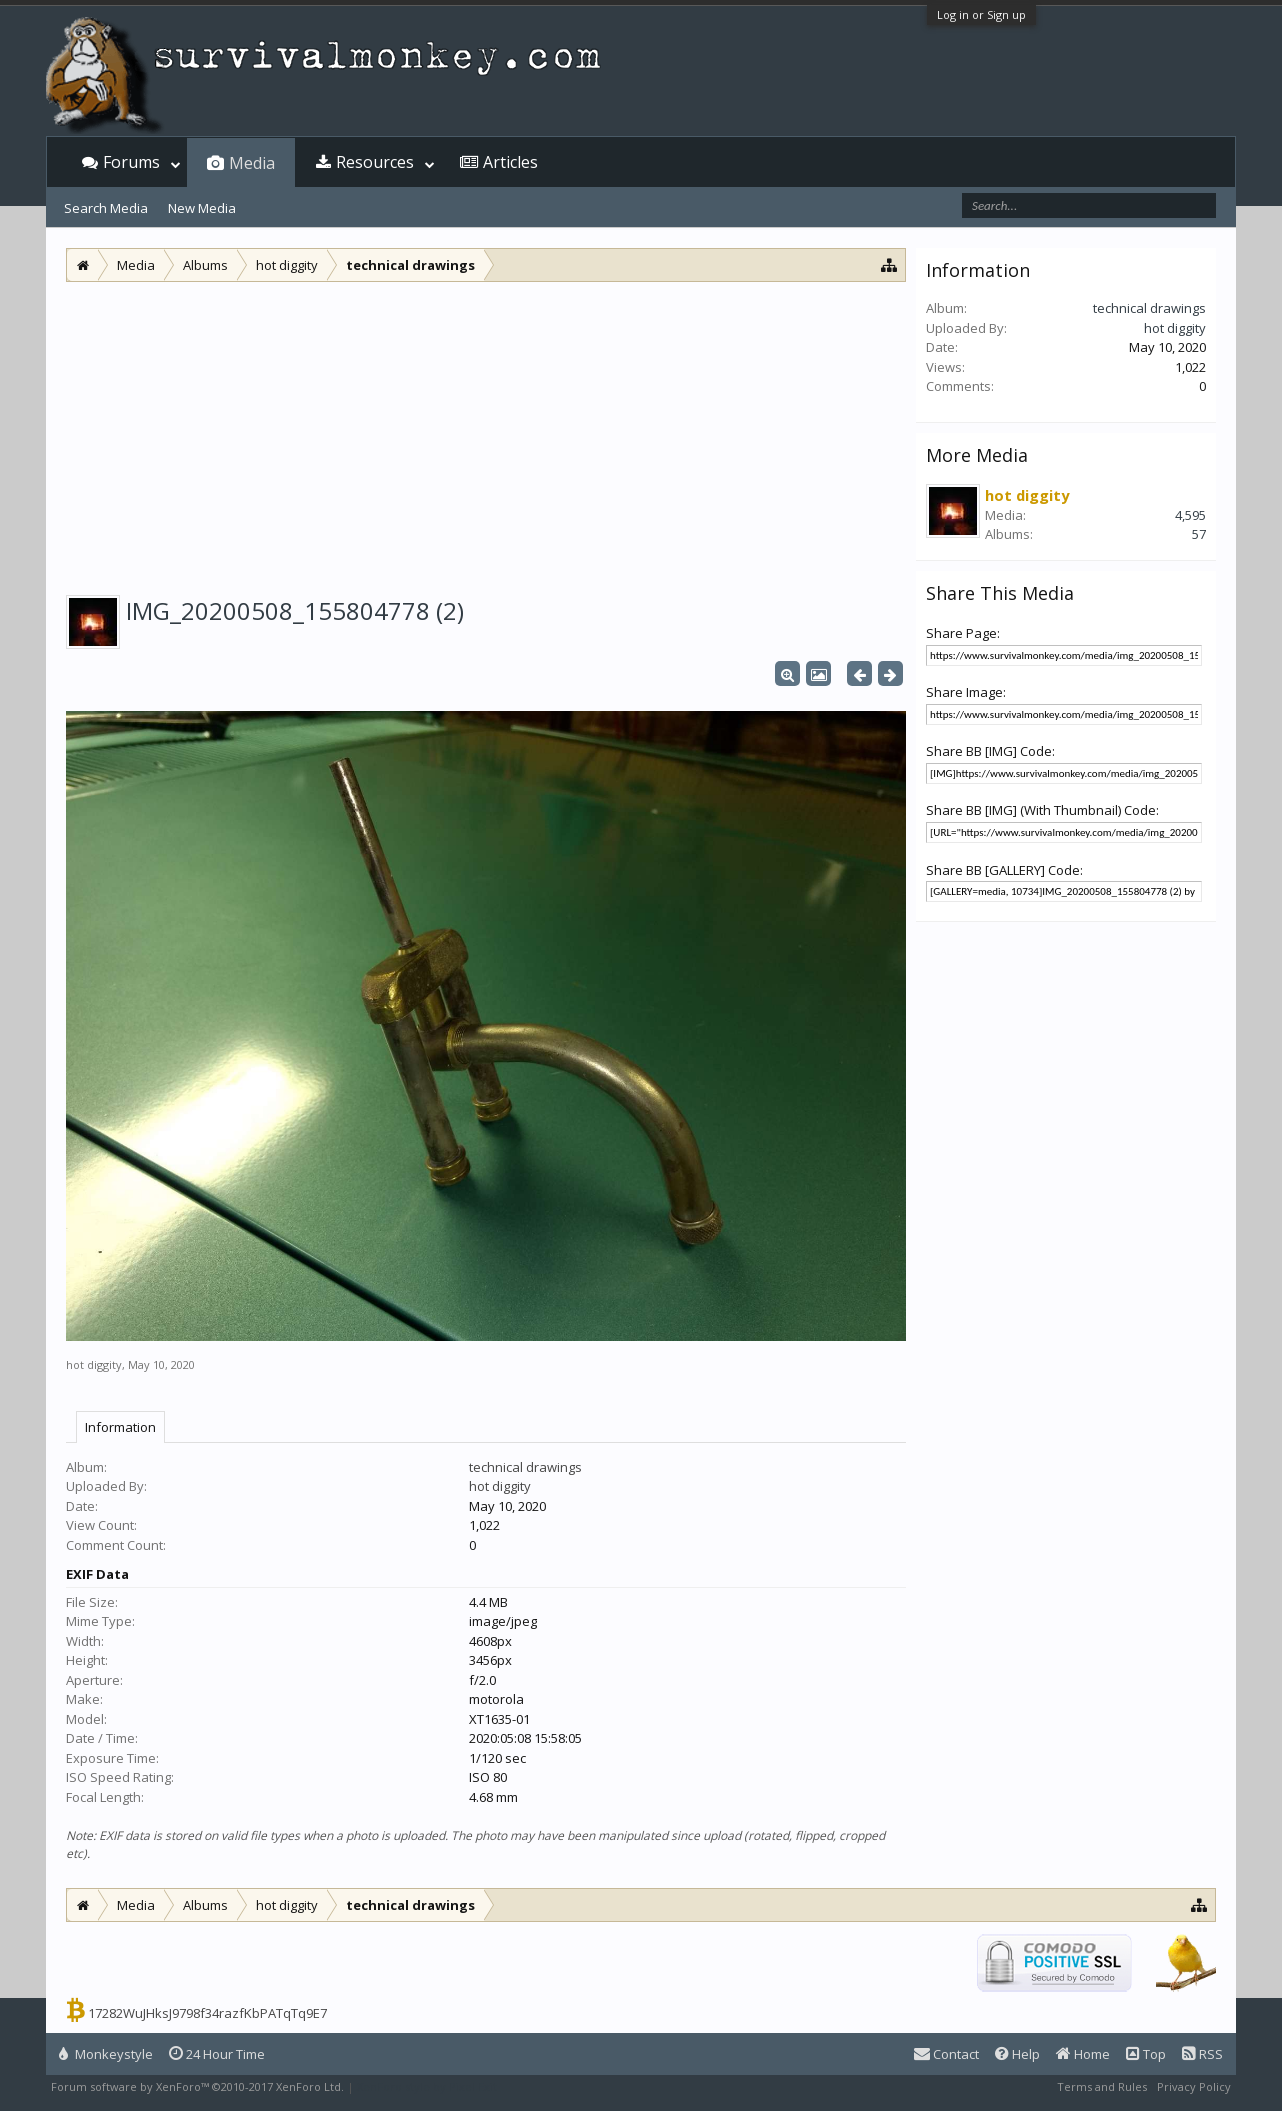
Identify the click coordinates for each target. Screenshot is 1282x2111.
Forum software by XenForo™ (197, 2086)
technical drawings (525, 1467)
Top (1146, 2054)
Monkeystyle (106, 2054)
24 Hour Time (217, 2054)
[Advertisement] (486, 432)
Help (1017, 2054)
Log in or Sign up (981, 14)
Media (252, 163)
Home (1083, 2054)
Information (120, 1427)
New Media (202, 208)
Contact (946, 2054)
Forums (131, 162)
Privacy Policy (1194, 2086)
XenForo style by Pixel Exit (427, 2086)
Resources (375, 162)
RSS (1202, 2054)
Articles (510, 162)
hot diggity (94, 1364)
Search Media (106, 208)
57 (1199, 534)
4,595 (1190, 515)
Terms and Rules (1102, 2086)
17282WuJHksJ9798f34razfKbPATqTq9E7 (207, 2013)
